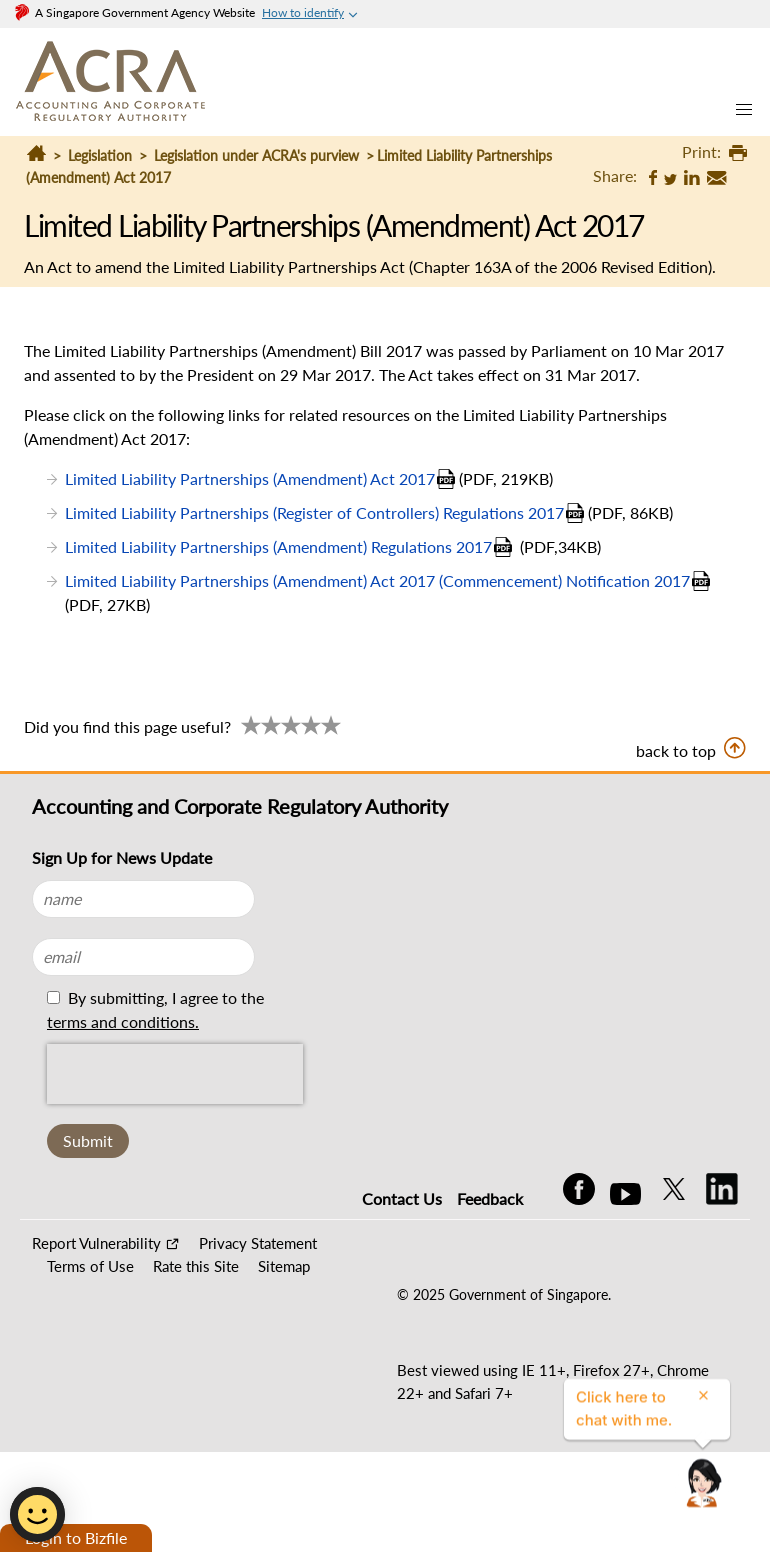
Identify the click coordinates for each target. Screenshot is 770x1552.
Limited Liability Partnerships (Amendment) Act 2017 (250, 478)
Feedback (490, 1198)
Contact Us (402, 1198)
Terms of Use (90, 1266)
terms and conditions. (123, 1021)
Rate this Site (196, 1266)
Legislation (100, 155)
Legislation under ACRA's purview (256, 155)
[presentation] (175, 1074)
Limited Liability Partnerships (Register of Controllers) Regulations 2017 (314, 512)
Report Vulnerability (96, 1243)
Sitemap (284, 1266)
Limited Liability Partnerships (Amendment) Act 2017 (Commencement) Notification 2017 (377, 580)
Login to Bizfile (76, 1537)
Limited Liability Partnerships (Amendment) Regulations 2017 (278, 546)
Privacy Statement (258, 1243)
